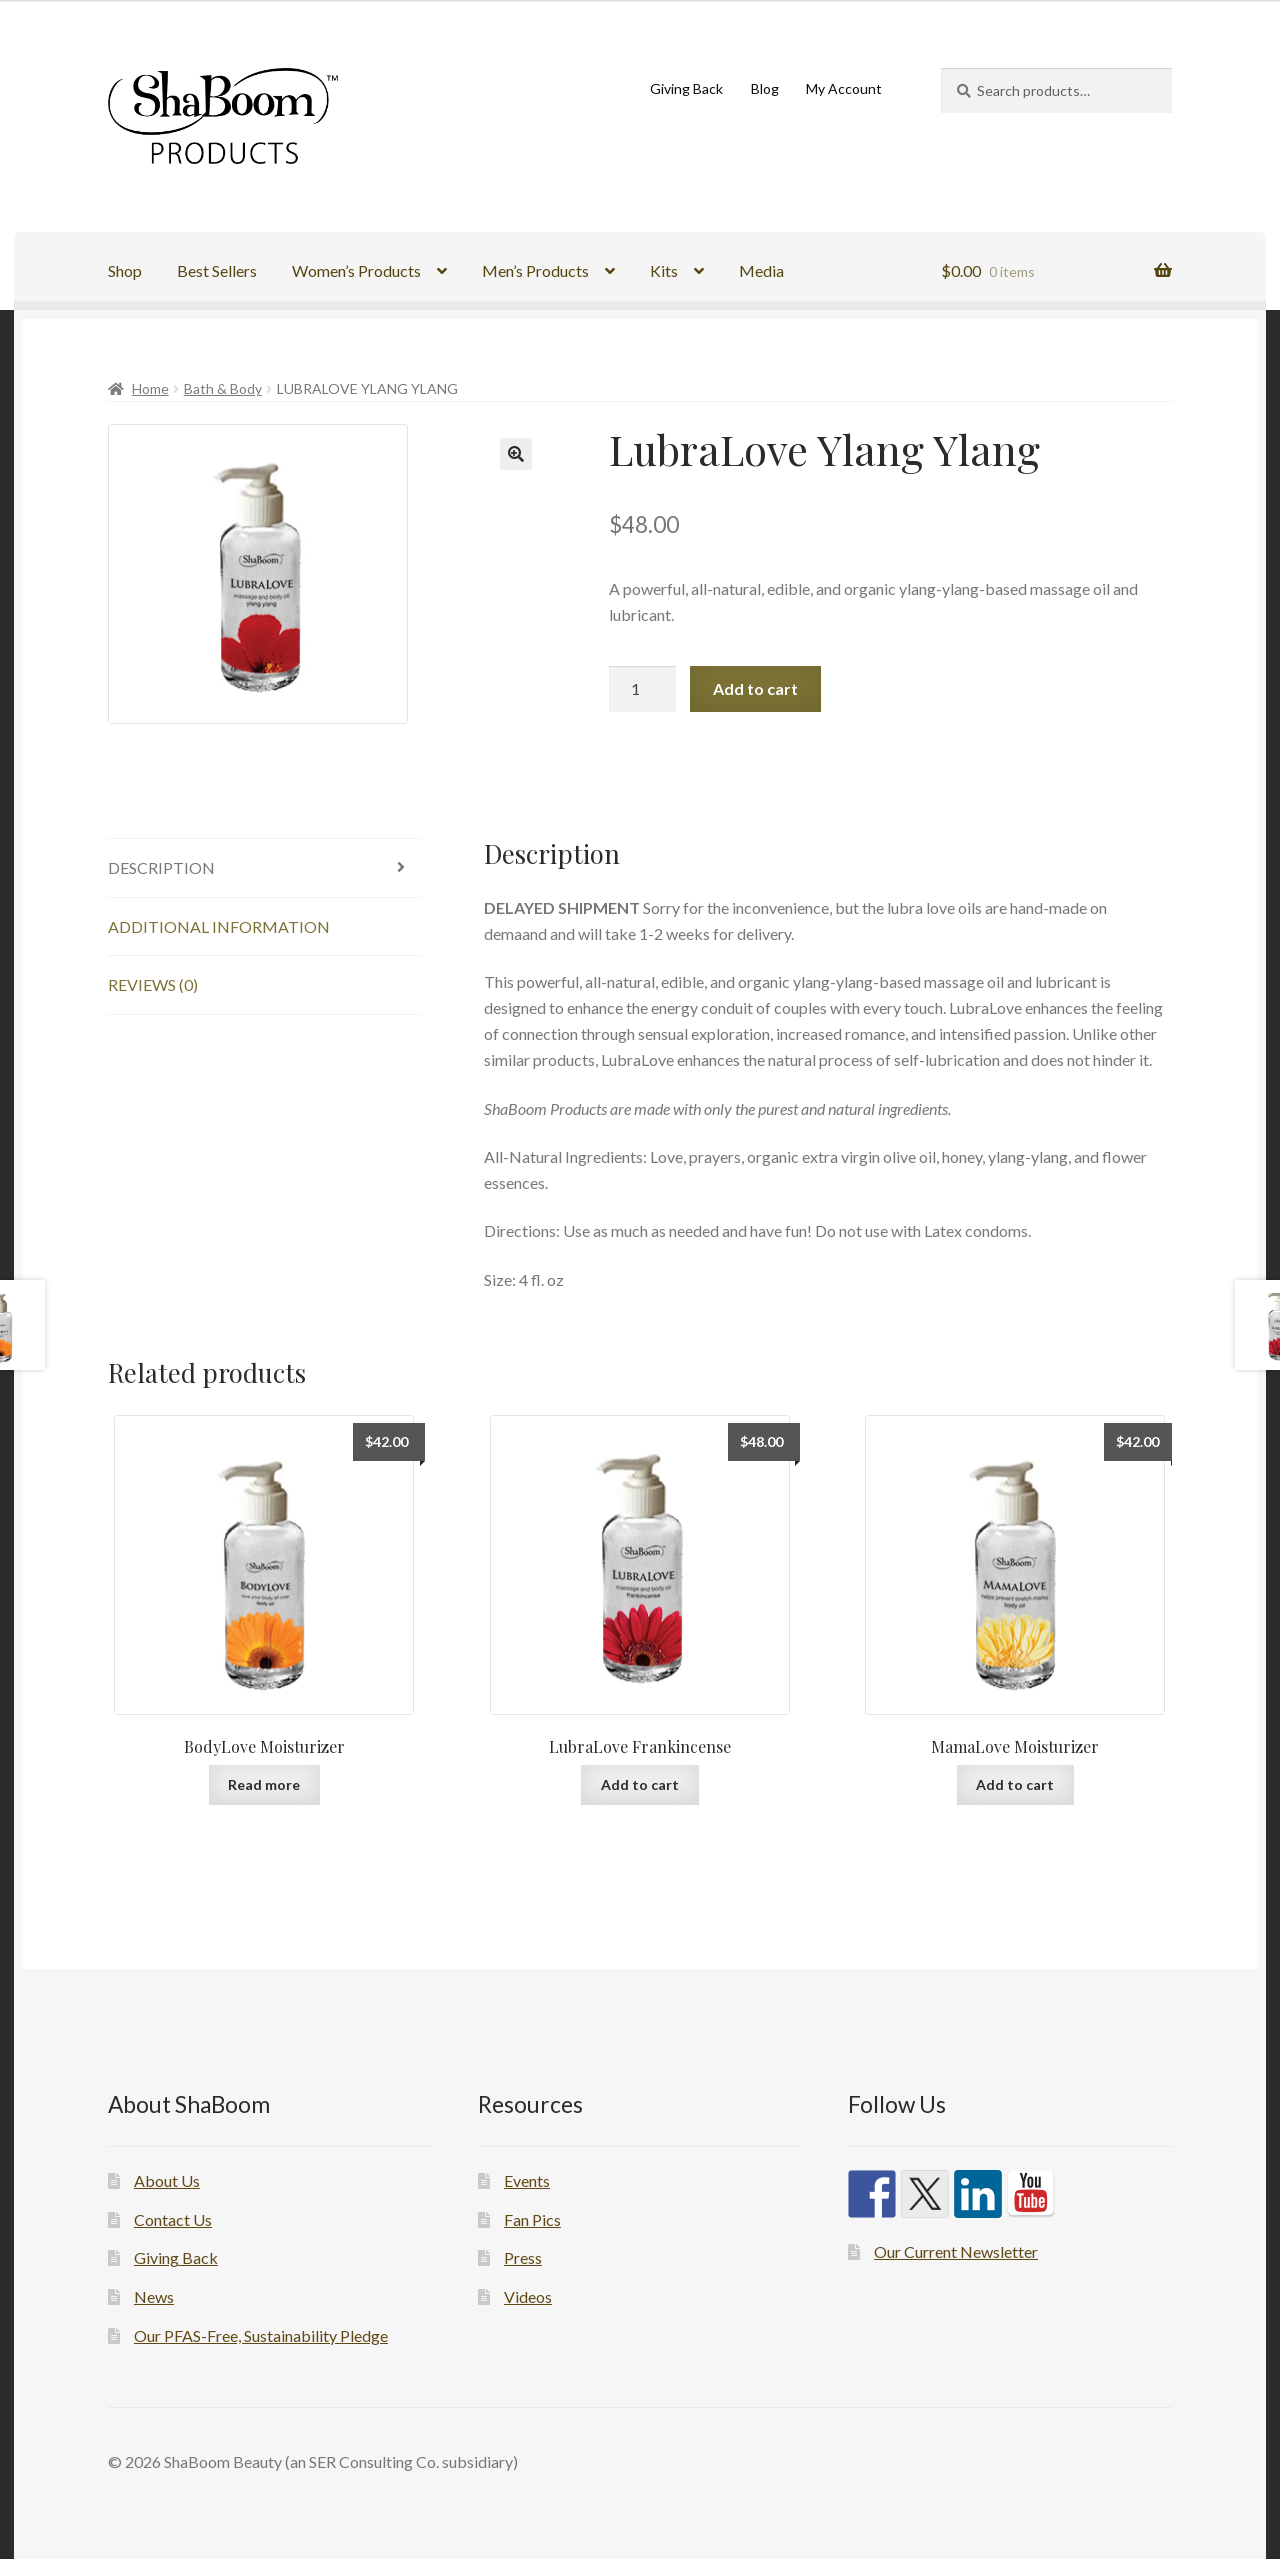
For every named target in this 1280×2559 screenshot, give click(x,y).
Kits (664, 270)
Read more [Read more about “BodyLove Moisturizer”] (264, 1784)
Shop (125, 270)
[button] (516, 454)
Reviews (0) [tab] (153, 984)
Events (527, 2180)
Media (761, 270)
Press (523, 2257)
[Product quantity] (643, 689)
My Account (844, 88)
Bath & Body (223, 388)
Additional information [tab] (219, 926)
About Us (167, 2180)
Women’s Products (356, 270)
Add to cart (755, 688)
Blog (765, 88)
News (154, 2296)
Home (150, 388)
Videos (528, 2296)
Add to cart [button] (640, 1784)
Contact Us (173, 2219)
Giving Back (686, 88)
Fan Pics (532, 2219)
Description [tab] (161, 867)
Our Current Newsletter (956, 2251)
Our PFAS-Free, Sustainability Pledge (261, 2335)
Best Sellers (217, 270)
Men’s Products (535, 270)
